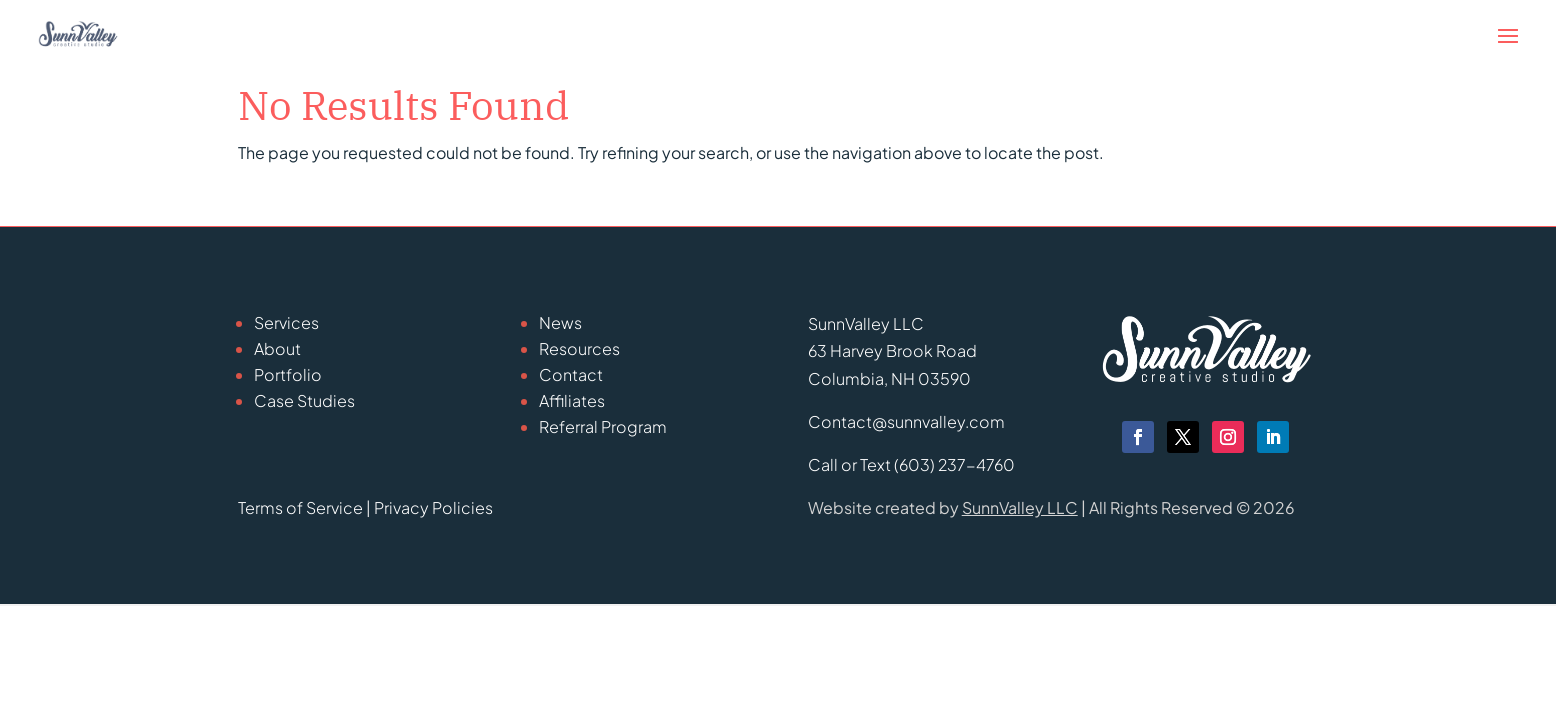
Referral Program (603, 426)
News (560, 322)
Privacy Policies (433, 507)
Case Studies (304, 400)
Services (286, 322)
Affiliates (572, 400)
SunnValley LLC (1020, 507)
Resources (579, 348)
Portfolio (288, 374)
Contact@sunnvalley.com (906, 421)
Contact (571, 374)
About (277, 348)
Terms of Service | (306, 507)
